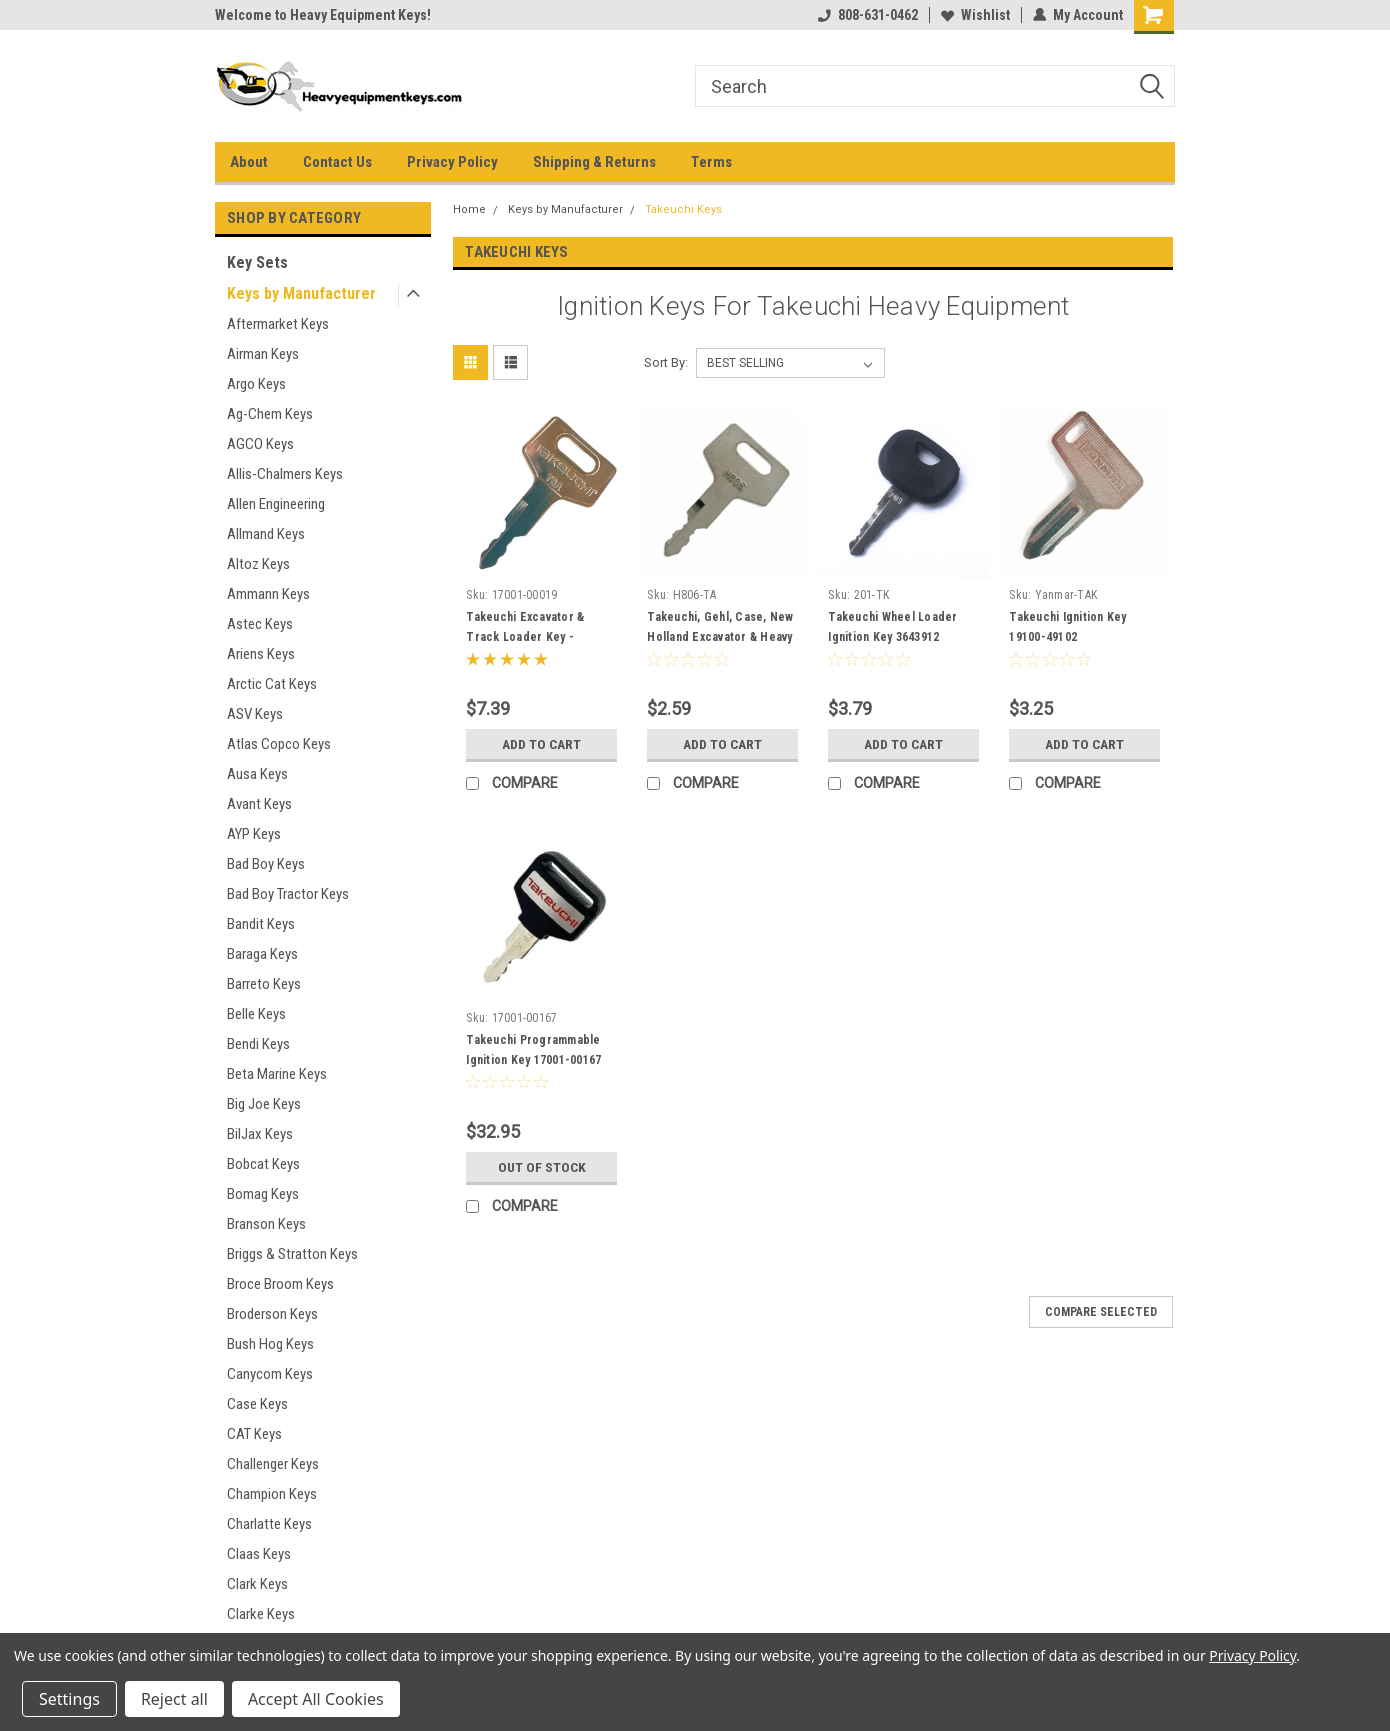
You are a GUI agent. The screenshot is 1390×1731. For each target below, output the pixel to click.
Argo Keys (256, 384)
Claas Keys (259, 1554)
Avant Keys (259, 804)
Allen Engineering (276, 504)
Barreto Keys (264, 984)
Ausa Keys (257, 774)
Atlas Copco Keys (279, 744)
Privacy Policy (452, 162)
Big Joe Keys (264, 1104)
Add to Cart (541, 744)
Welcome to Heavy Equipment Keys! (323, 15)
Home (469, 209)
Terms (711, 162)
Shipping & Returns (594, 162)
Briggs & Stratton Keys (292, 1254)
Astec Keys (260, 624)
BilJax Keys (260, 1134)
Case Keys (257, 1404)
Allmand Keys (266, 534)
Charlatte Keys (269, 1524)
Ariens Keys (261, 654)
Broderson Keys (272, 1314)
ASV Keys (255, 714)
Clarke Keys (261, 1614)
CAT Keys (254, 1434)
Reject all (174, 1699)
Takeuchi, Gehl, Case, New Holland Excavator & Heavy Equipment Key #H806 (720, 637)
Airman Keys (263, 354)
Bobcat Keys (263, 1164)
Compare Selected (1101, 1312)
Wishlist (975, 15)
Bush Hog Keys (270, 1344)
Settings (69, 1699)
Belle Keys (256, 1014)
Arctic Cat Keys (272, 684)
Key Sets (257, 262)
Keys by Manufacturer (301, 293)
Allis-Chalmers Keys (285, 474)
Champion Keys (272, 1494)
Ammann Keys (268, 594)
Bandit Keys (261, 924)
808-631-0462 (868, 15)
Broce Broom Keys (280, 1284)
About (249, 162)
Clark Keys (257, 1584)
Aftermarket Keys (278, 324)
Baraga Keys (262, 954)
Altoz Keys (258, 564)
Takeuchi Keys (683, 209)
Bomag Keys (263, 1194)
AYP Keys (254, 834)
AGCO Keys (260, 444)
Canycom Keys (270, 1374)
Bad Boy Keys (266, 864)
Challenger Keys (273, 1464)
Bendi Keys (258, 1044)
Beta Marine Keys (277, 1074)
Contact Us (337, 162)
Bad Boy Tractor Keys (288, 894)
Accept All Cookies (316, 1699)
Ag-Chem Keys (270, 414)
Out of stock (541, 1167)
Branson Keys (266, 1224)
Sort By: (666, 362)
